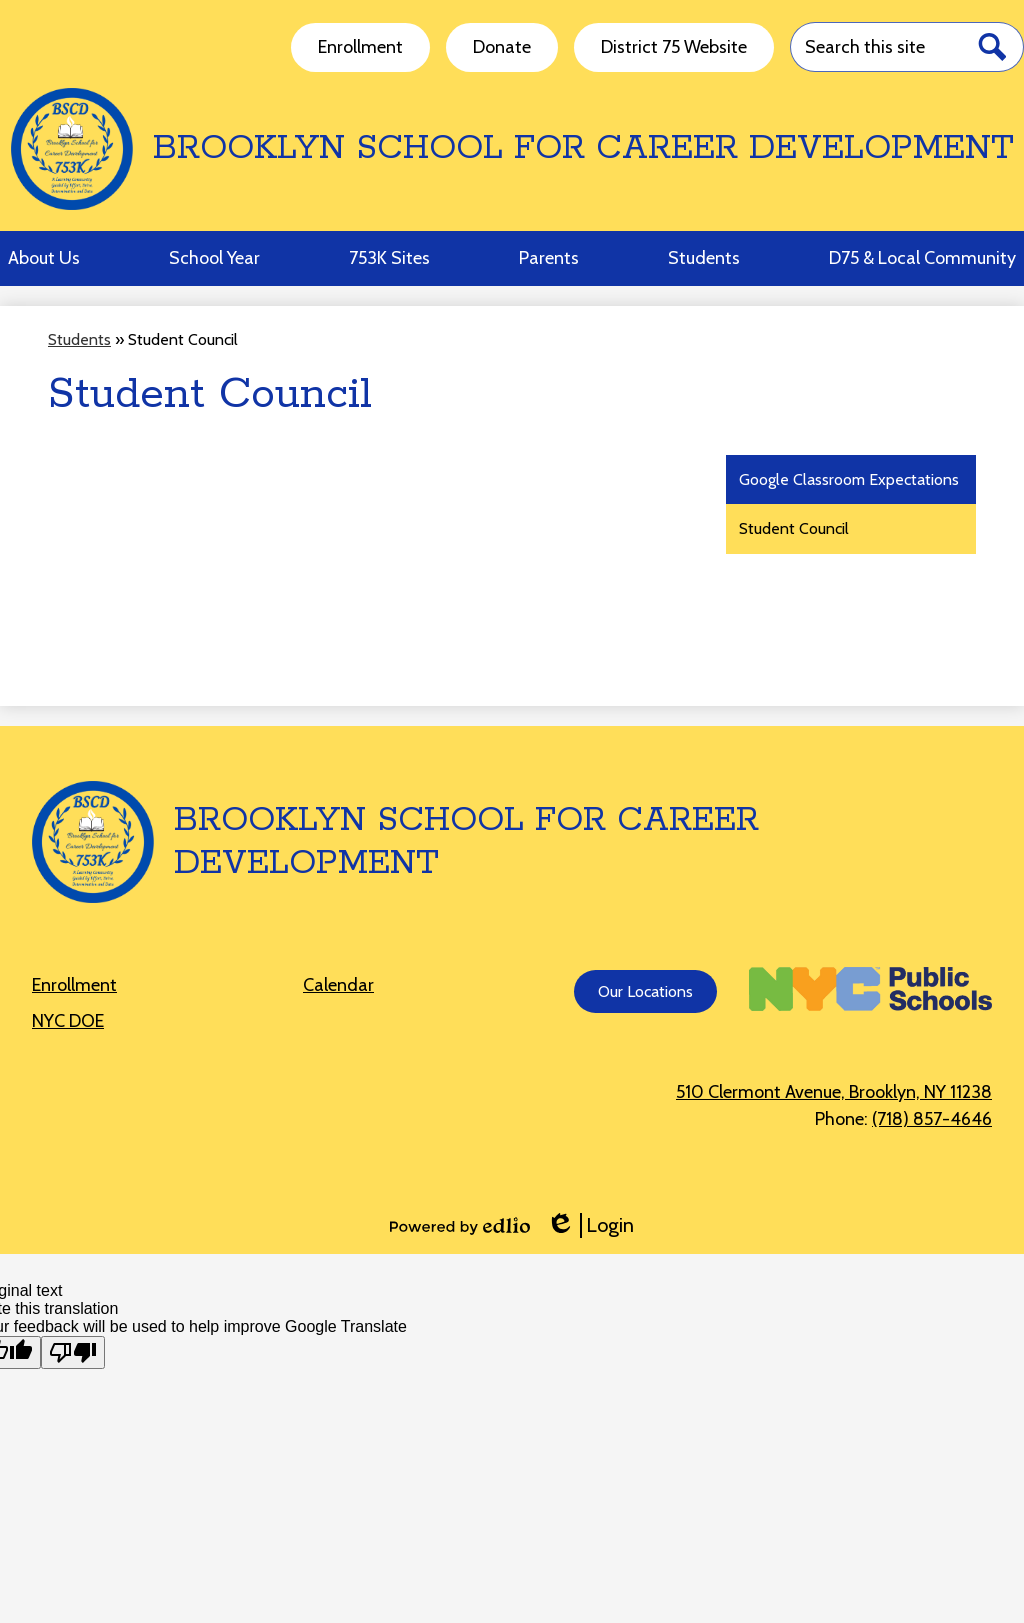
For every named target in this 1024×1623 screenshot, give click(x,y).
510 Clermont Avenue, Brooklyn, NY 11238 (834, 1092)
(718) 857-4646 (932, 1119)
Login (590, 1225)
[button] (44, 258)
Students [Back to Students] (79, 339)
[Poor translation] (73, 1352)
